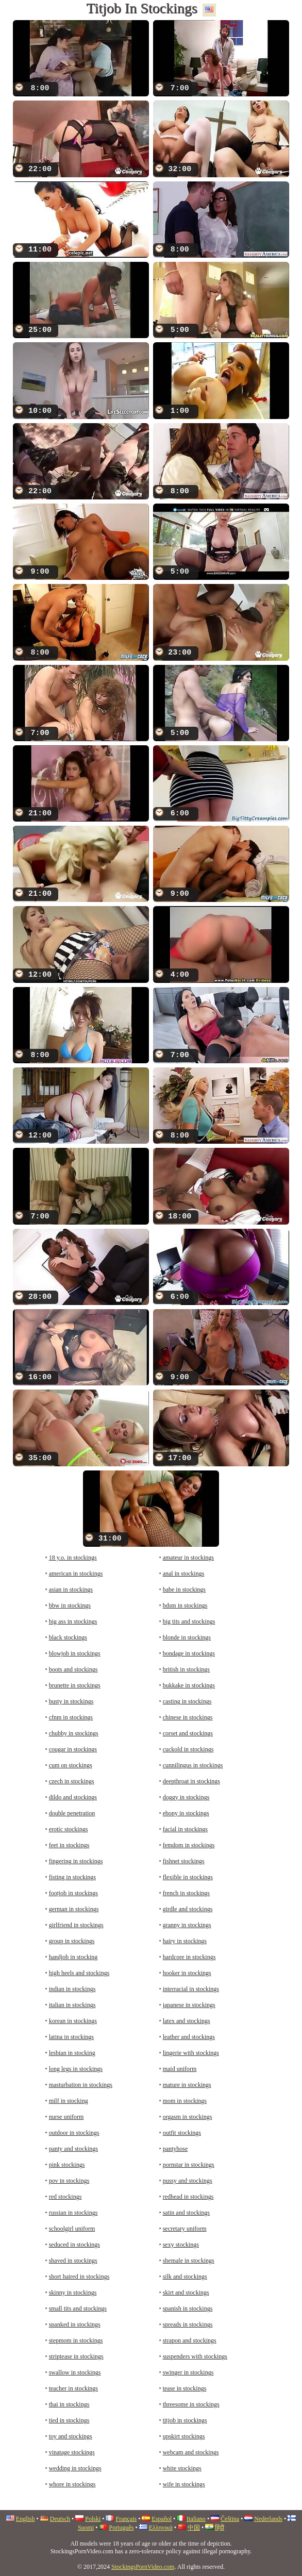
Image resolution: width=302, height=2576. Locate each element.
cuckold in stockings (188, 1749)
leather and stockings (189, 2036)
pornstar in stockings (188, 2164)
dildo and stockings (73, 1797)
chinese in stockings (188, 1717)
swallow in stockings (75, 2372)
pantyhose (175, 2148)
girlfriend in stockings (76, 1925)
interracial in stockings (191, 1989)
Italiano (196, 2518)
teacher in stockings (73, 2388)
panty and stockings (73, 2148)
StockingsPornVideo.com (142, 2566)
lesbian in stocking (72, 2052)
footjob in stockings (73, 1893)
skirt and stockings (186, 2292)
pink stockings (67, 2164)
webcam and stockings (191, 2452)
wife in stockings (184, 2484)
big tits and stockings (189, 1621)
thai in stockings (69, 2404)
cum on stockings (70, 1765)
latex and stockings (186, 2021)
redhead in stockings (188, 2196)
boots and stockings (73, 1669)
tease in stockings (185, 2388)
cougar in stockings (73, 1749)
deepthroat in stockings (191, 1781)
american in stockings (76, 1573)
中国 (194, 2527)
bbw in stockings (70, 1605)
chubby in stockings (73, 1733)
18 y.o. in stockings (73, 1557)
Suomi (86, 2527)
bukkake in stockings (189, 1685)
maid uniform (180, 2068)
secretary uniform (185, 2228)
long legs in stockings (76, 2068)
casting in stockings (187, 1701)
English (25, 2518)
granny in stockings (187, 1925)
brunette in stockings (74, 1685)
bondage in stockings (189, 1653)
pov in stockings (69, 2180)
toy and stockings (70, 2436)
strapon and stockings (189, 2340)
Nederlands (268, 2518)
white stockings (182, 2468)
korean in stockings (73, 2021)
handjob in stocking (73, 1957)
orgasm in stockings (187, 2116)
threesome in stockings (191, 2404)
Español (162, 2518)
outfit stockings (182, 2132)
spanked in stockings (74, 2324)
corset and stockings (188, 1733)
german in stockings (74, 1909)
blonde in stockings (187, 1637)
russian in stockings (73, 2212)
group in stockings (72, 1941)
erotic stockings (68, 1829)
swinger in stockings (188, 2372)
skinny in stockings (73, 2292)
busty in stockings (71, 1701)
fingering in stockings (76, 1861)
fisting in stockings (72, 1877)
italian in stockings (72, 2005)
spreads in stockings (188, 2324)
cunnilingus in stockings (193, 1765)
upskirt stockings (184, 2436)
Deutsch (60, 2518)
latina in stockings (71, 2036)
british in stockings (186, 1669)
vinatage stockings (72, 2452)
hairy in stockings (185, 1941)
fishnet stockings (184, 1861)
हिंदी (219, 2527)
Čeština (230, 2518)
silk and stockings (185, 2276)
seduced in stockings (74, 2244)
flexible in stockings (188, 1877)
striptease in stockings (76, 2356)
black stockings (68, 1637)
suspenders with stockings (195, 2356)
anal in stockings (184, 1573)
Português (121, 2527)
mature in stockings (187, 2084)
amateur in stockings (188, 1557)
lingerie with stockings (191, 2052)
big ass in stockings (73, 1621)
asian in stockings (71, 1589)
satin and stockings (186, 2212)
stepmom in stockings (76, 2340)
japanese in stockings (189, 2005)
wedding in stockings (75, 2468)
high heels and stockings (79, 1973)
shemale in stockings (188, 2260)
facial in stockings (185, 1829)
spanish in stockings (188, 2308)
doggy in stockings (186, 1797)
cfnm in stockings (71, 1717)
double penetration (72, 1813)
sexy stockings (181, 2244)
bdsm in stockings (185, 1605)
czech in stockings (71, 1781)
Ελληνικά (161, 2527)
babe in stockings (184, 1589)
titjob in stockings (185, 2420)
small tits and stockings (78, 2308)
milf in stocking (68, 2100)
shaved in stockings (73, 2260)
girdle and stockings (188, 1909)
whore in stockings (72, 2484)
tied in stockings (69, 2420)
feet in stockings (69, 1845)
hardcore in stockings (189, 1957)
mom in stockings (185, 2100)
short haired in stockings (79, 2276)
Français (126, 2518)
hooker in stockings (187, 1973)
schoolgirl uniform (72, 2228)
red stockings (65, 2196)
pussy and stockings (187, 2180)
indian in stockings (72, 1989)
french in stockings (186, 1893)
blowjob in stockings (74, 1653)
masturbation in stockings (80, 2084)
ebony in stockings (186, 1813)
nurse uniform (66, 2116)
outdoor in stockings (74, 2132)
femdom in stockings (189, 1845)
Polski (92, 2518)
